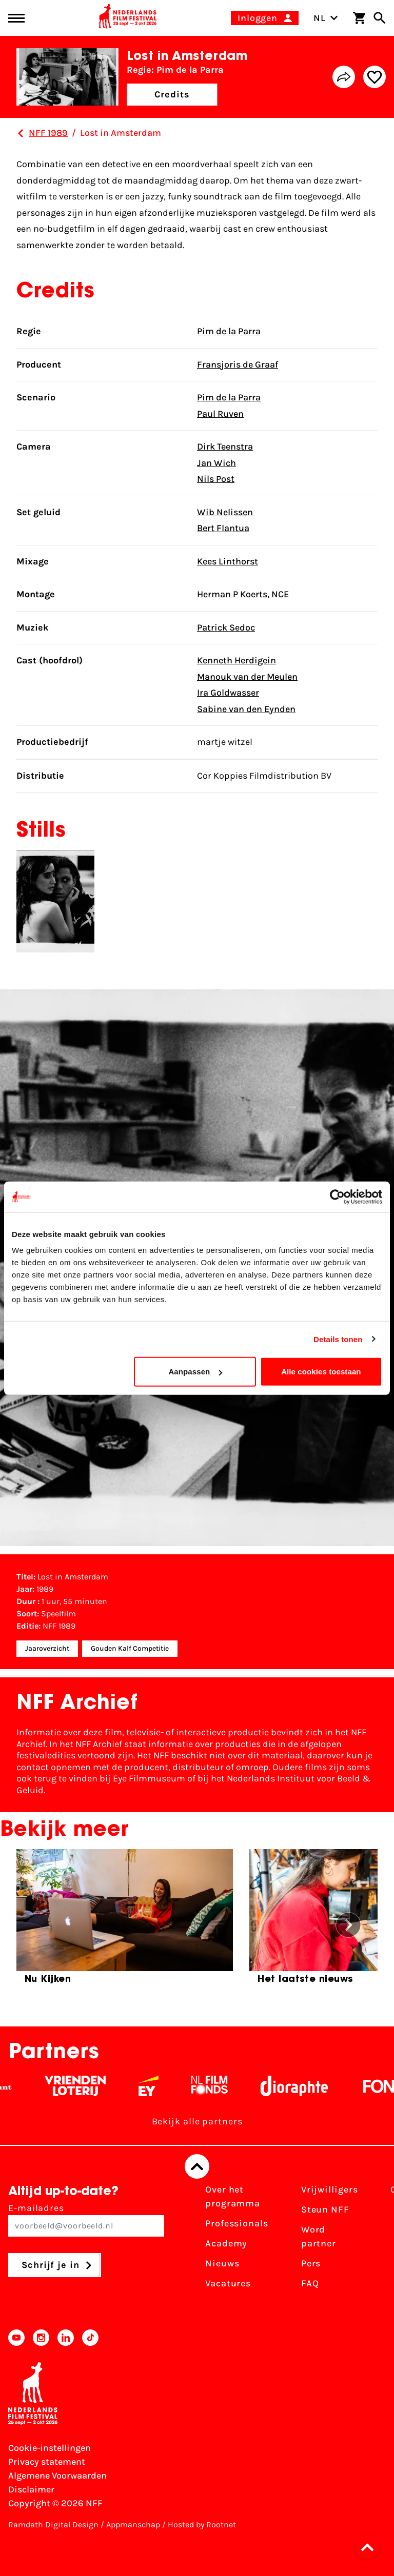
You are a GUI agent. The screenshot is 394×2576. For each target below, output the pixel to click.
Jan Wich (216, 463)
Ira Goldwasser (228, 692)
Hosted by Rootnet (202, 2524)
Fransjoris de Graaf (237, 364)
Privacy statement (46, 2461)
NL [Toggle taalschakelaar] (325, 18)
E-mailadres (86, 2219)
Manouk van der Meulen (247, 676)
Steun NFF (325, 2209)
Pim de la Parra (229, 331)
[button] (370, 2547)
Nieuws (222, 2263)
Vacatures (228, 2283)
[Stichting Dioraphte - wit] (304, 2086)
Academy (226, 2243)
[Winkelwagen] (359, 18)
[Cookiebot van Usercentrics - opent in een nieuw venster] (337, 1196)
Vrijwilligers (329, 2189)
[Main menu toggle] (16, 18)
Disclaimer (31, 2489)
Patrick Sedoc (226, 627)
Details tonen (337, 1338)
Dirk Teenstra (225, 446)
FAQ (310, 2283)
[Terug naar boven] (197, 2166)
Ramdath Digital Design (53, 2524)
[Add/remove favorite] (374, 77)
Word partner (318, 2236)
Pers (311, 2263)
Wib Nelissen (225, 512)
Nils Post (215, 478)
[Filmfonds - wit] (220, 2086)
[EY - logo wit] (159, 2086)
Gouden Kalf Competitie (130, 1648)
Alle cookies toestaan (321, 1371)
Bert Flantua (223, 528)
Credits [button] (171, 94)
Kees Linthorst (227, 561)
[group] (124, 1921)
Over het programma (232, 2196)
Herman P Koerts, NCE (243, 594)
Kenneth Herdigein (236, 660)
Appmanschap (133, 2524)
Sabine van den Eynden (246, 709)
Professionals (236, 2223)
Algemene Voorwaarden (57, 2475)
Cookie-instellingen (49, 2447)
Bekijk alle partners (197, 2121)
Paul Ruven (220, 413)
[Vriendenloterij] (85, 2086)
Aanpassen (195, 1371)
